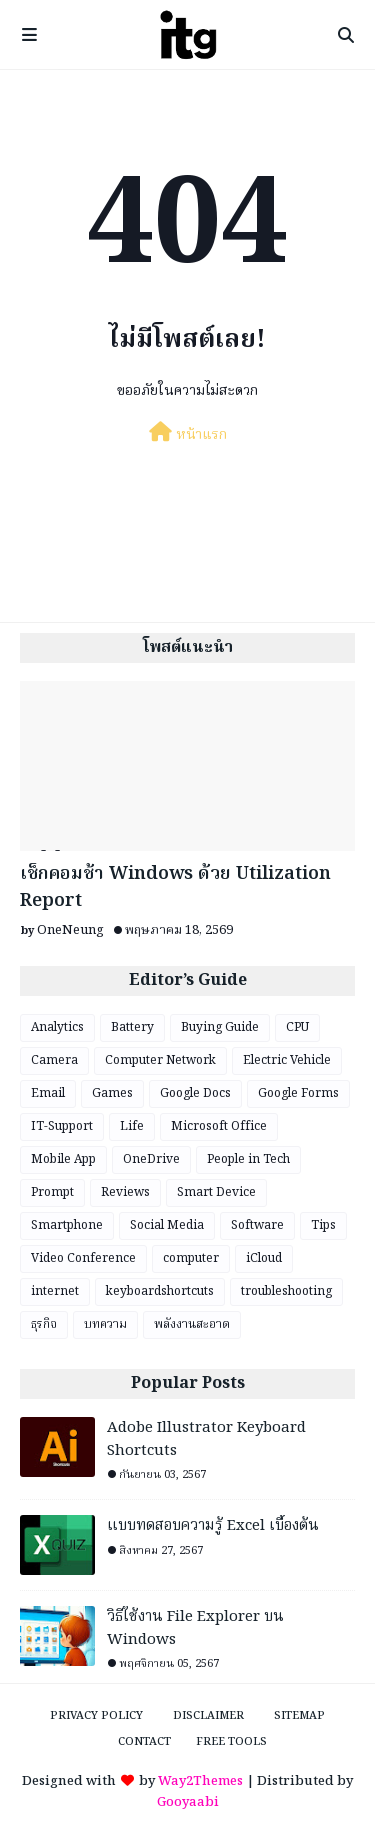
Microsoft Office (219, 1126)
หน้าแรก (188, 434)
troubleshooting (286, 1291)
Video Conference (83, 1258)
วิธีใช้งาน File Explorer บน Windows (195, 1628)
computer (191, 1258)
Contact (144, 1742)
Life (132, 1126)
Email (48, 1093)
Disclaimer (208, 1716)
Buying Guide (220, 1027)
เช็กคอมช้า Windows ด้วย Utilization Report (175, 888)
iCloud (264, 1258)
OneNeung (70, 930)
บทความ (105, 1324)
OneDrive (151, 1159)
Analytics (57, 1027)
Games (112, 1093)
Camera (54, 1060)
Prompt (52, 1192)
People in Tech (248, 1159)
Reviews (125, 1192)
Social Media (167, 1225)
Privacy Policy (96, 1716)
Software (257, 1225)
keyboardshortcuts (160, 1291)
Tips (323, 1225)
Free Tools (231, 1742)
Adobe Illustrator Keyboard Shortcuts (206, 1439)
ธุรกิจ (44, 1324)
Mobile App (63, 1159)
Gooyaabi (188, 1802)
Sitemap (299, 1716)
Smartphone (67, 1225)
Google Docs (195, 1093)
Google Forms (298, 1093)
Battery (132, 1027)
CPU (297, 1027)
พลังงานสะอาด (192, 1324)
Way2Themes (200, 1781)
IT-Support (62, 1126)
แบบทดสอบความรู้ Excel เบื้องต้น (213, 1526)
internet (55, 1291)
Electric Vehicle (287, 1060)
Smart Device (216, 1192)
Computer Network (160, 1060)
